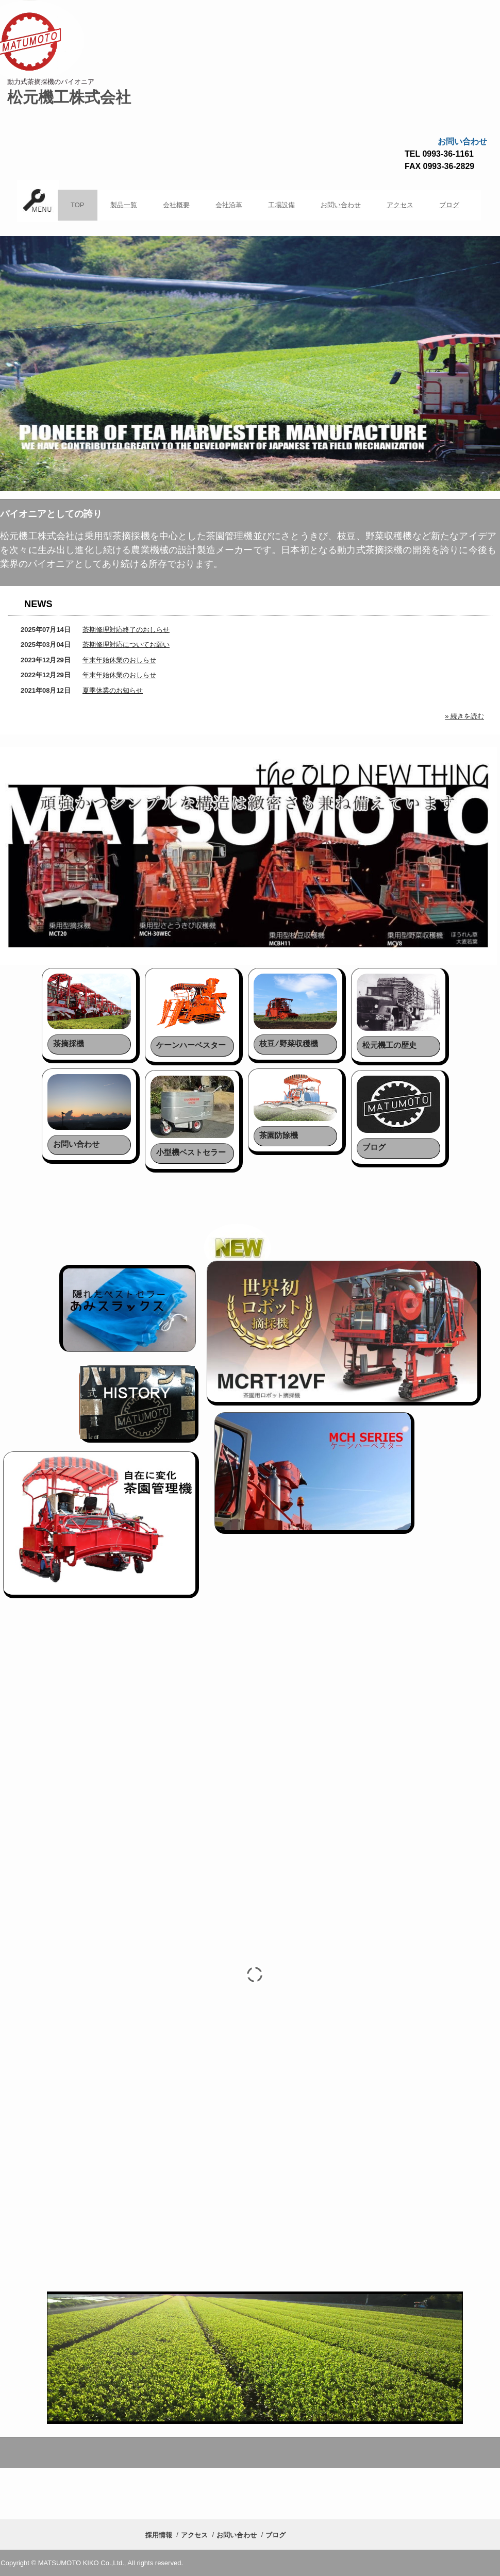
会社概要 (176, 205)
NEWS (38, 604)
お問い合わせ (341, 205)
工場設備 (281, 205)
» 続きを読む (464, 716)
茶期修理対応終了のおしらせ (126, 629)
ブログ (449, 205)
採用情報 (158, 2535)
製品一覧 (123, 205)
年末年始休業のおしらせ (119, 660)
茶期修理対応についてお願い (126, 644)
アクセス (400, 205)
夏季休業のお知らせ (112, 690)
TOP (78, 205)
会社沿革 (228, 205)
